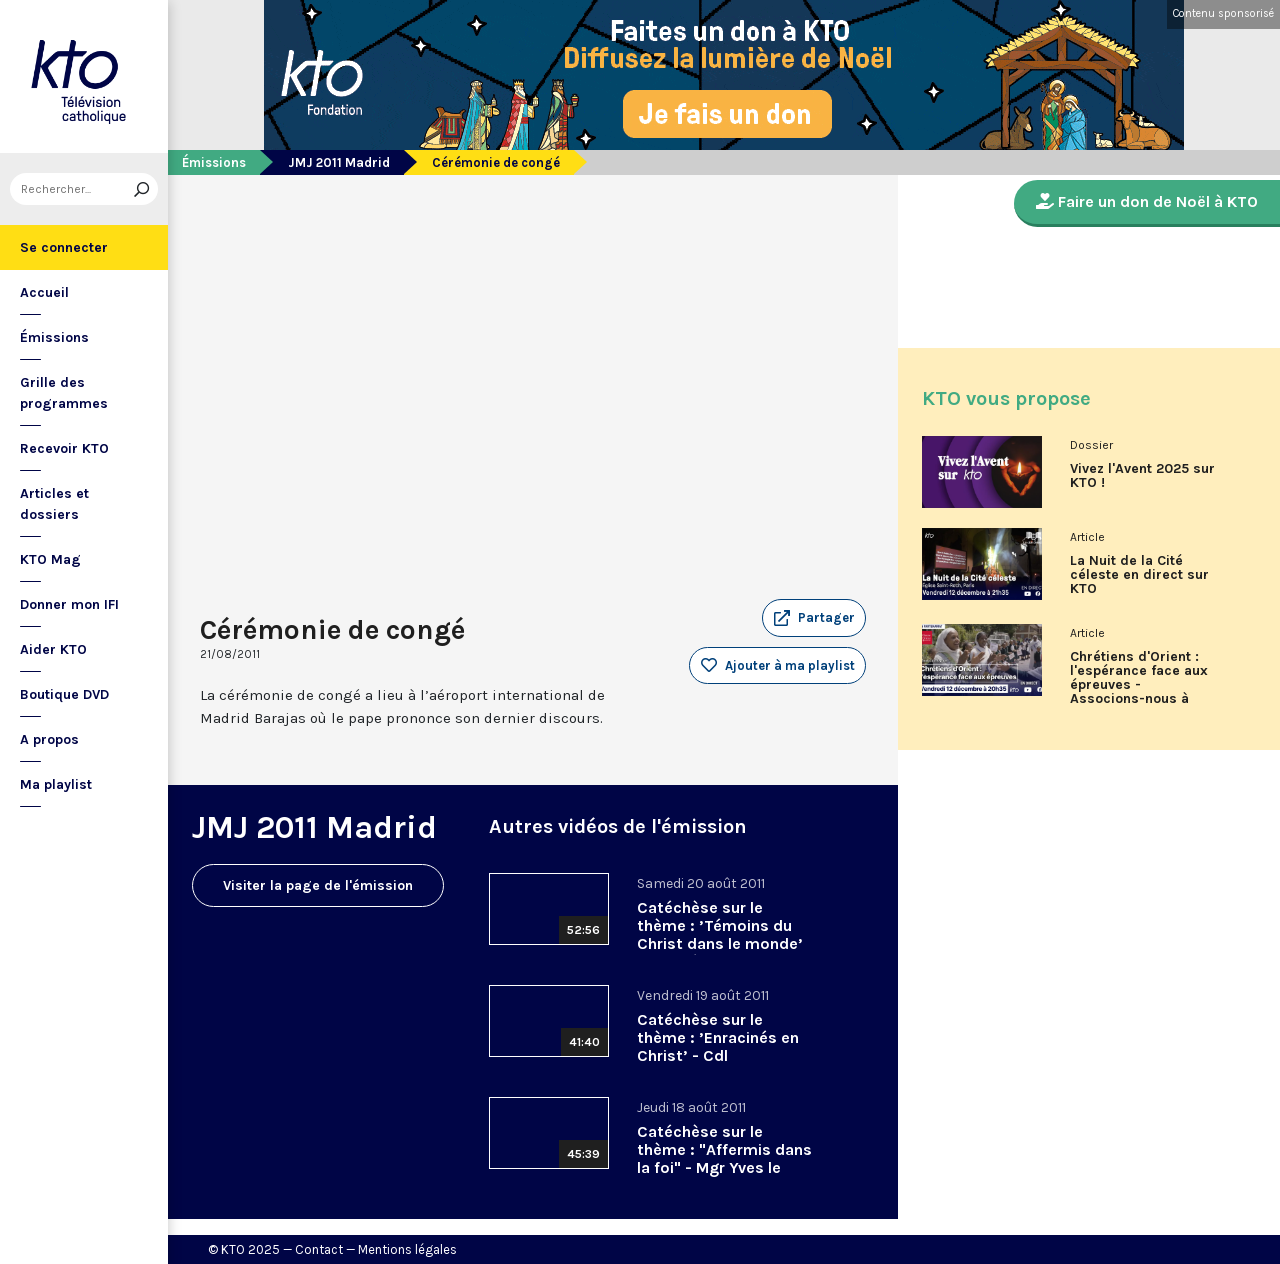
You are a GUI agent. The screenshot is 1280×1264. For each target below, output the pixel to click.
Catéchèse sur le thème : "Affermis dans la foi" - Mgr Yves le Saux (724, 1158)
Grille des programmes (64, 393)
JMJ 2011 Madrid (339, 162)
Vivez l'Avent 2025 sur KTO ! (1142, 476)
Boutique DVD (64, 694)
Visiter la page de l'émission (318, 885)
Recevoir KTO (64, 448)
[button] (814, 618)
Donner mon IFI (69, 604)
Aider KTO (53, 649)
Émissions (54, 337)
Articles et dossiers (54, 504)
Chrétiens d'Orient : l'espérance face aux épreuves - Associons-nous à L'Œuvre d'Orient (1139, 685)
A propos (49, 739)
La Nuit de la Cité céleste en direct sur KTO (1139, 575)
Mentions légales (407, 1249)
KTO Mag (50, 559)
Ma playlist (56, 784)
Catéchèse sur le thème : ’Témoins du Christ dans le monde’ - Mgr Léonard (720, 934)
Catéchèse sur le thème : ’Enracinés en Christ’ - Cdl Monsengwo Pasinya (718, 1046)
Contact (319, 1249)
